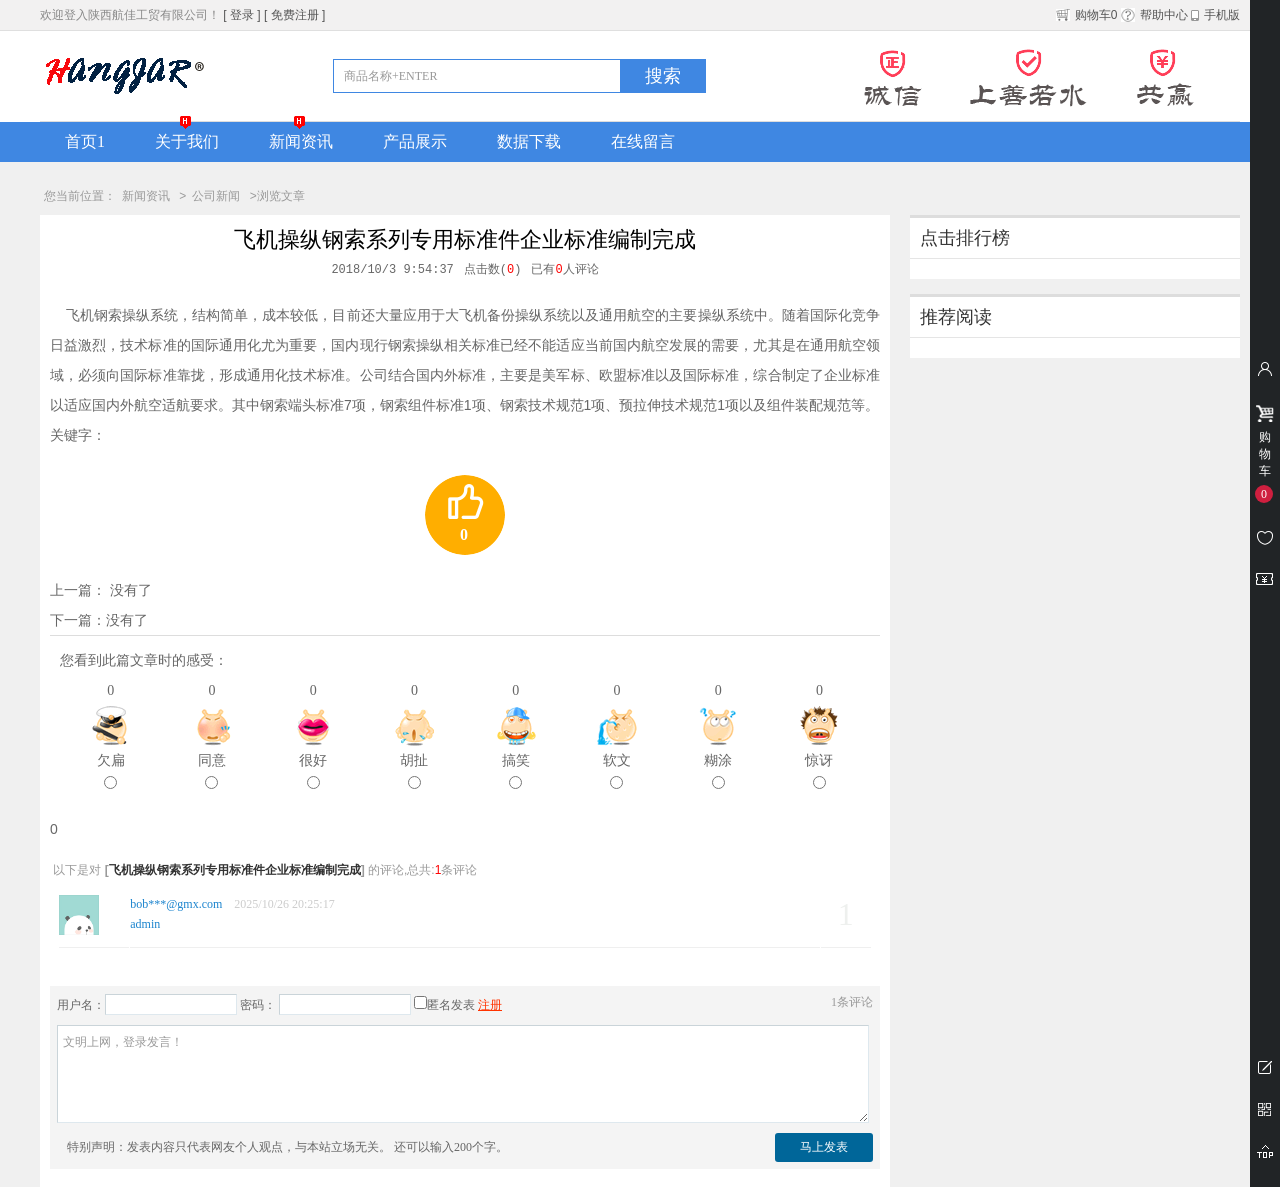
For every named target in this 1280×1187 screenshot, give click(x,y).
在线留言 (643, 141)
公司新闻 (216, 196)
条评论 (852, 1002)
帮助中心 (1154, 15)
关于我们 (187, 141)
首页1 (85, 141)
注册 (490, 1005)
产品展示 (415, 141)
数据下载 (529, 141)
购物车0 (1087, 15)
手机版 (1215, 15)
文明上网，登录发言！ (463, 1074)
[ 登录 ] (241, 15)
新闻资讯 (301, 141)
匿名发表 (444, 1005)
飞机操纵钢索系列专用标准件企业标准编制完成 (235, 870)
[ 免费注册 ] (294, 15)
